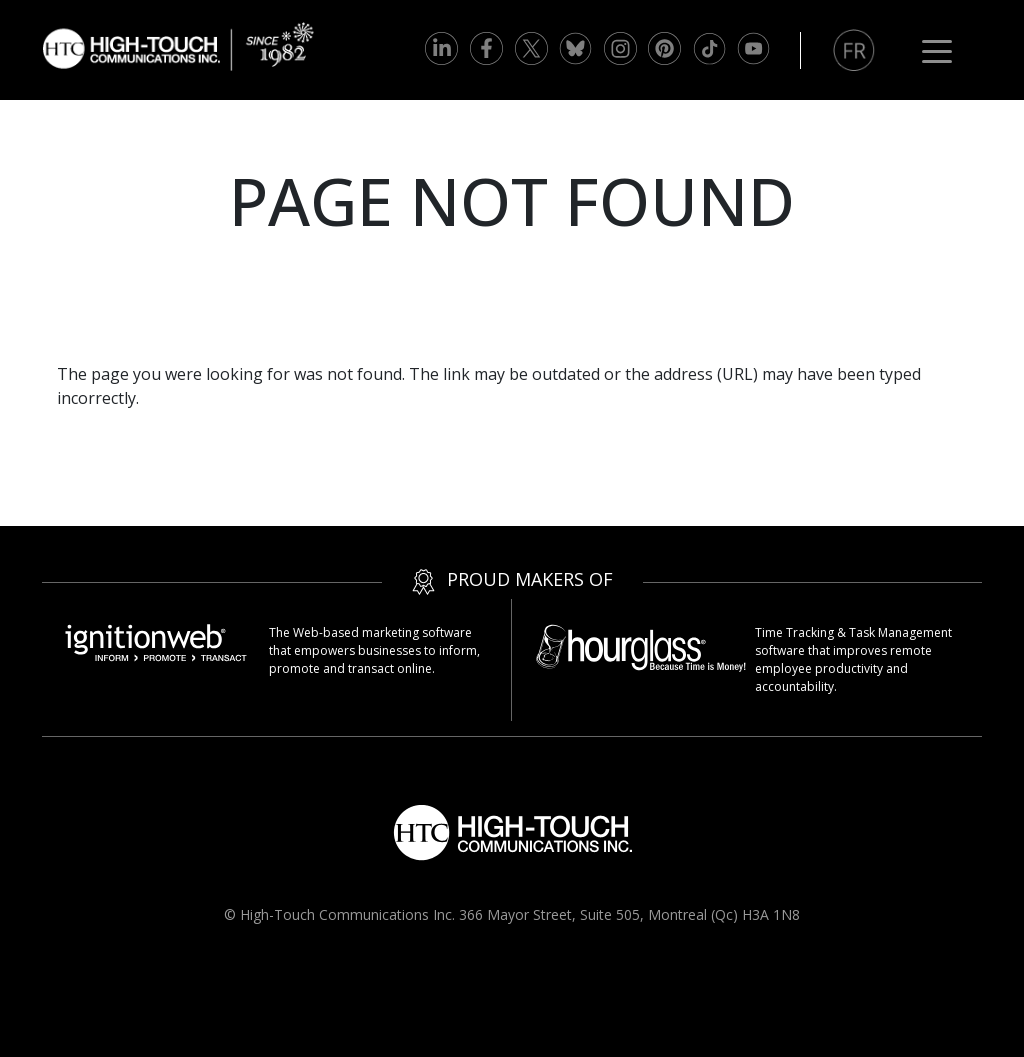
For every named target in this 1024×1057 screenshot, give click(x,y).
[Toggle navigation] (937, 50)
